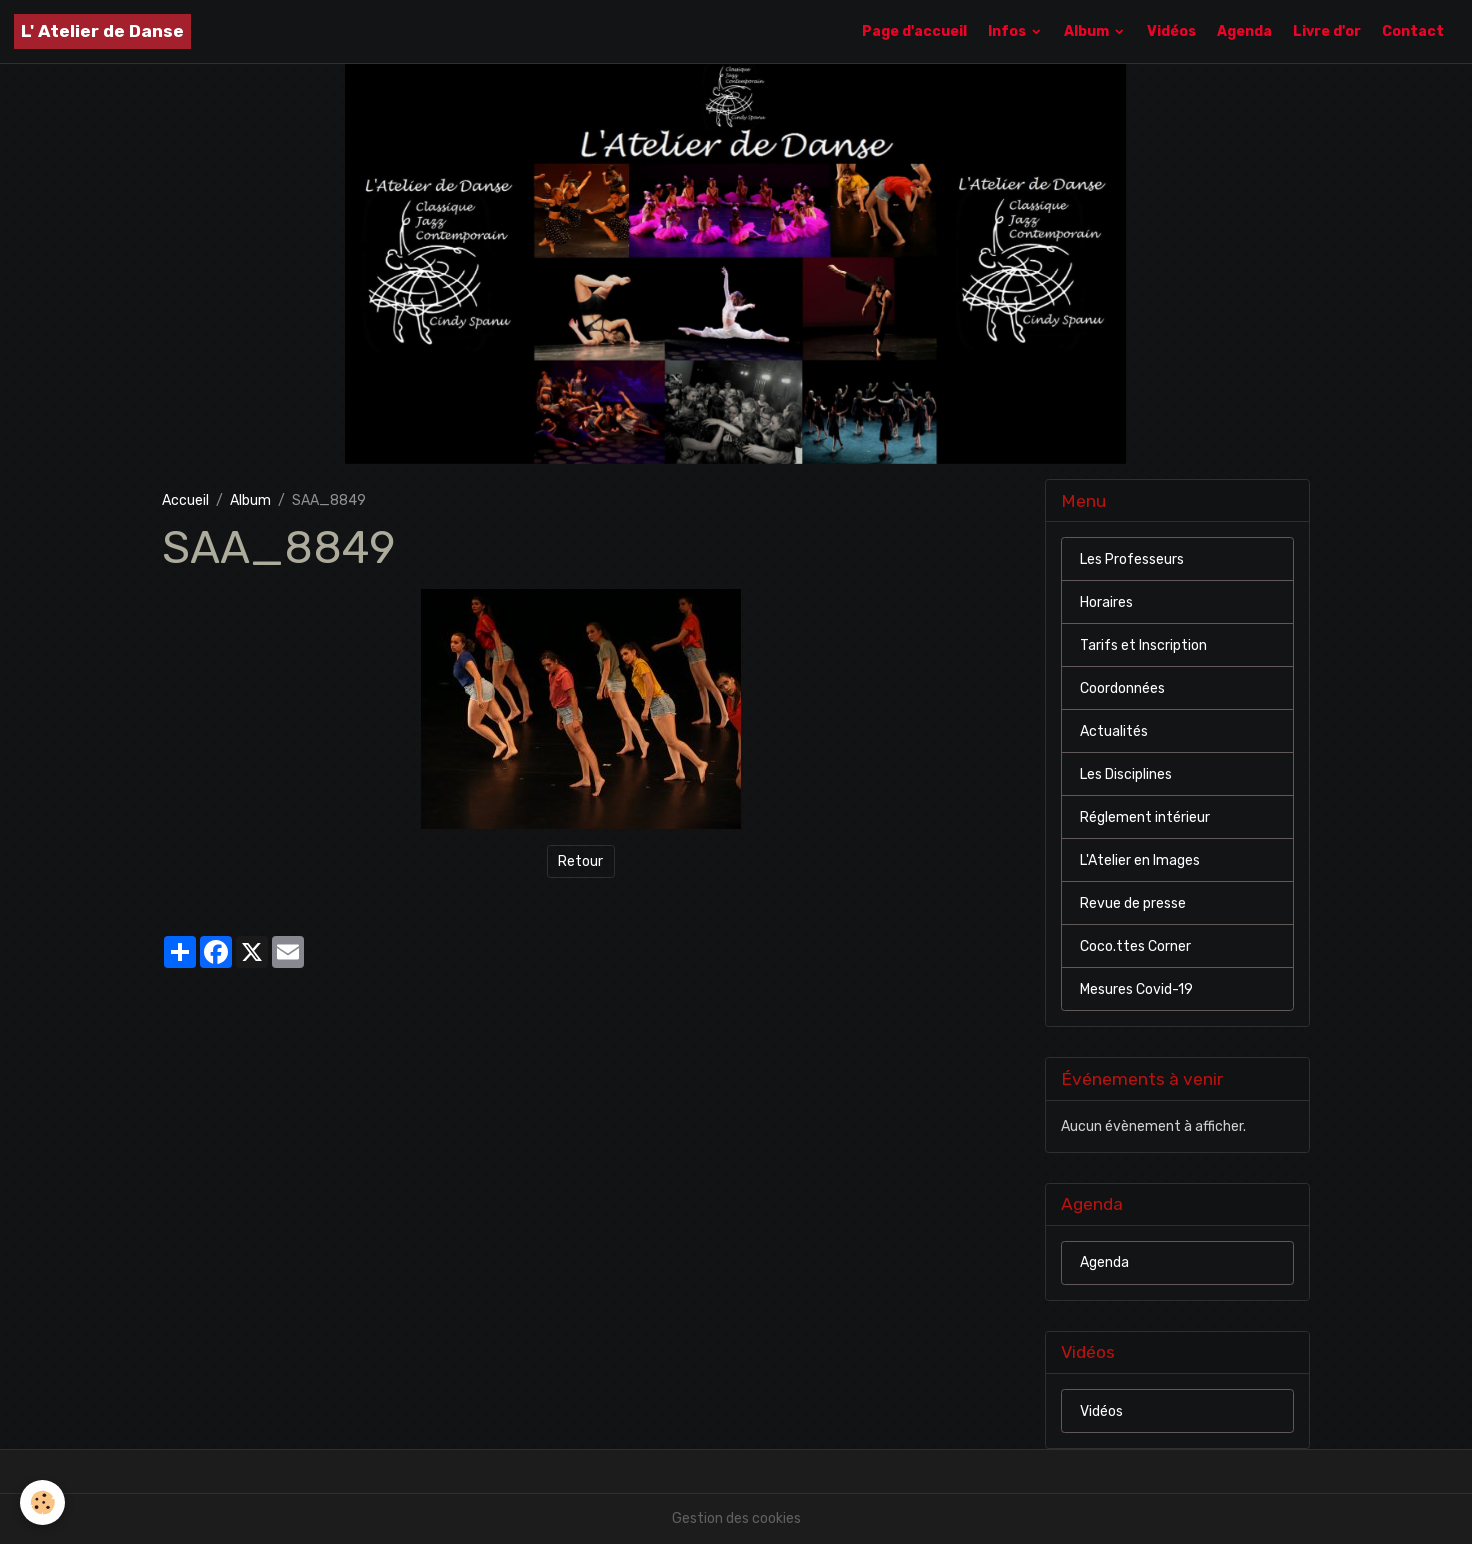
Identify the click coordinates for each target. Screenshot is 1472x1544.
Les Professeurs (1132, 559)
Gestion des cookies (736, 1518)
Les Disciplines (1126, 774)
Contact (1413, 31)
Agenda (1244, 31)
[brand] (102, 31)
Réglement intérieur (1145, 817)
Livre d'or (1327, 31)
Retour (580, 861)
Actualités (1114, 731)
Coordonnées (1122, 688)
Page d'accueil (914, 31)
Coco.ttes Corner (1135, 946)
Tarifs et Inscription (1143, 645)
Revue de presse (1133, 903)
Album (1088, 31)
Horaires (1106, 602)
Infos (1008, 31)
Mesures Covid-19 (1136, 989)
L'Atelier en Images (1140, 860)
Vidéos (1171, 31)
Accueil (185, 500)
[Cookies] (42, 1502)
